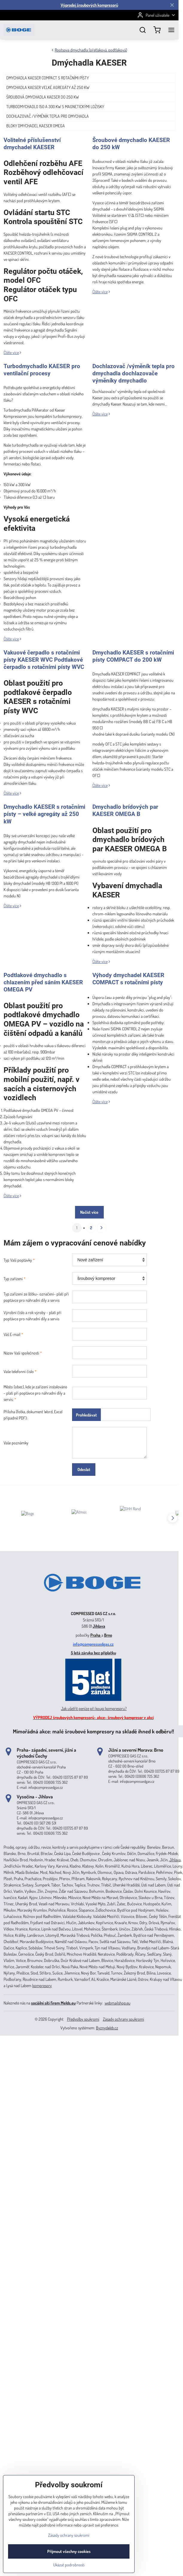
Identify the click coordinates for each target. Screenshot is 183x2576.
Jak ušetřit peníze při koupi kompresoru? (94, 1708)
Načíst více (89, 1212)
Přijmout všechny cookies (69, 2563)
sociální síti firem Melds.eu (53, 2002)
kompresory (42, 1985)
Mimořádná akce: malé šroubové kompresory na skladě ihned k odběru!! (93, 1731)
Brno (108, 1635)
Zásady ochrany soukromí (123, 2019)
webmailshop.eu (117, 2002)
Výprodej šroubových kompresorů (89, 4)
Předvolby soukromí (83, 2019)
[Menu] (171, 30)
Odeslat (83, 1469)
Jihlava (99, 1626)
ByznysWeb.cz (107, 2027)
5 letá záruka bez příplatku (93, 1652)
